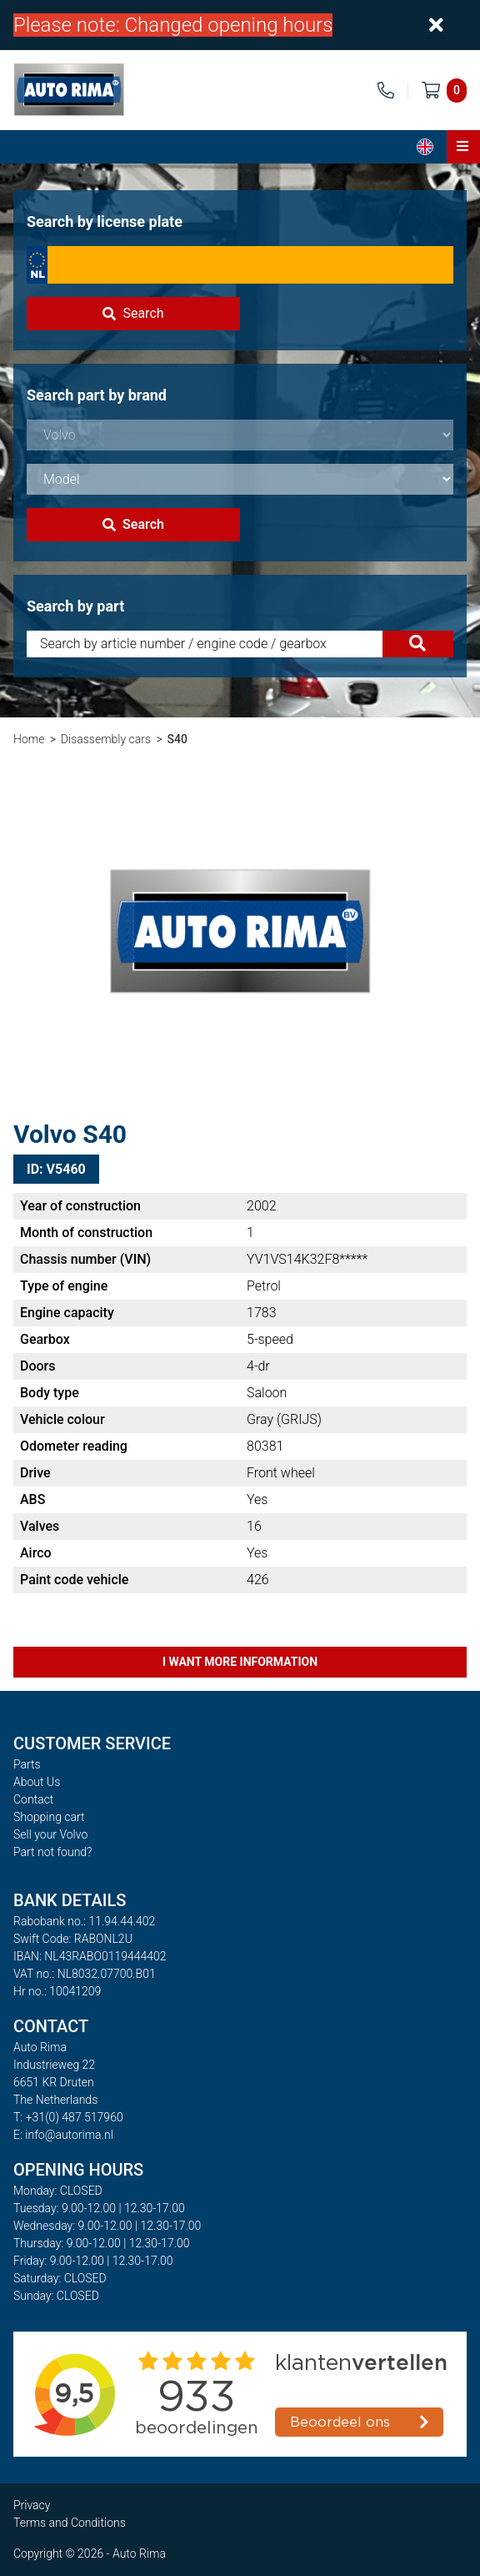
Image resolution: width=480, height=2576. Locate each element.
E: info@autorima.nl (63, 2134)
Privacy (31, 2505)
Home (28, 739)
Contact (33, 1799)
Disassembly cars (106, 739)
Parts (27, 1764)
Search (132, 313)
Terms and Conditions (69, 2522)
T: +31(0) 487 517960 (68, 2117)
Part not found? (52, 1852)
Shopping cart (49, 1817)
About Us (36, 1782)
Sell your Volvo (50, 1834)
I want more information (240, 1661)
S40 (178, 739)
